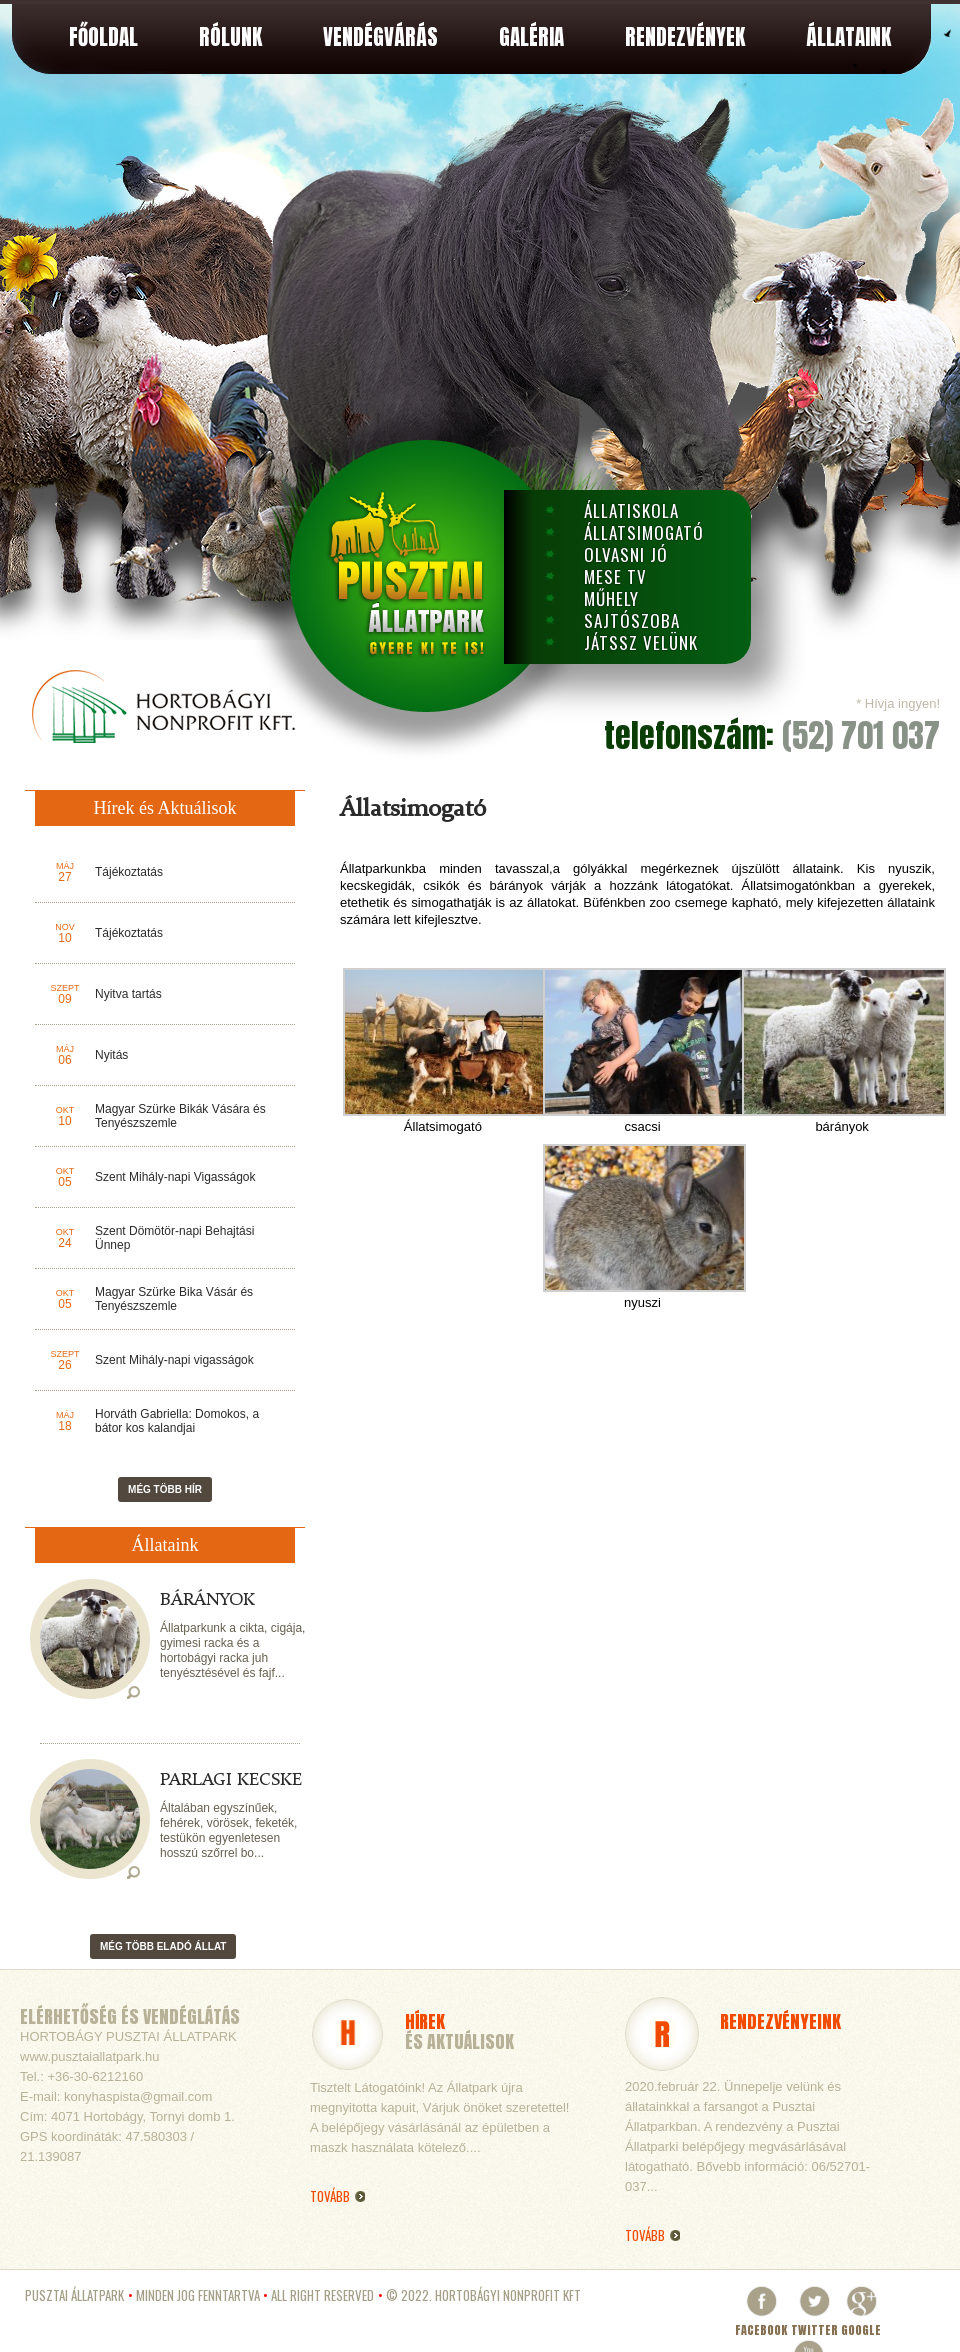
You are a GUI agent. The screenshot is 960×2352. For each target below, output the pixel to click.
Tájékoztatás (129, 872)
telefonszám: (693, 735)
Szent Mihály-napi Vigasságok (175, 1177)
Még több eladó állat (163, 1946)
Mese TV (615, 577)
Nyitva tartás (128, 994)
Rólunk (230, 37)
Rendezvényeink (780, 2021)
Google (861, 2321)
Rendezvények (685, 37)
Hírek (425, 2021)
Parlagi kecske (231, 1780)
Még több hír (165, 1489)
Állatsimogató (644, 533)
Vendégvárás (380, 37)
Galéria (531, 37)
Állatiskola (631, 511)
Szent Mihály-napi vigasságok (174, 1360)
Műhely (611, 599)
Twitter (814, 2321)
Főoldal (103, 37)
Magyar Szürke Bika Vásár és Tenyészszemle (174, 1299)
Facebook (761, 2321)
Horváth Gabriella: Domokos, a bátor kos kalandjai (177, 1421)
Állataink (848, 37)
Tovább (645, 2235)
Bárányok (207, 1600)
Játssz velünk (641, 643)
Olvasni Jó (626, 555)
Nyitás (111, 1055)
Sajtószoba (632, 621)
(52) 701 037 (861, 735)
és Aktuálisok (459, 2041)
